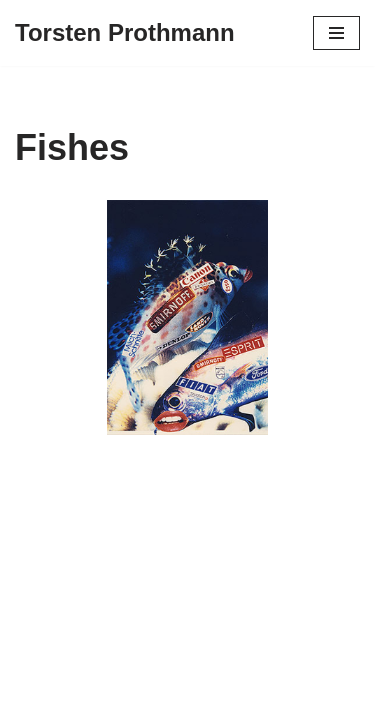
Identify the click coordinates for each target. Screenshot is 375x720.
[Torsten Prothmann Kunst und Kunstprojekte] (125, 33)
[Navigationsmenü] (336, 33)
